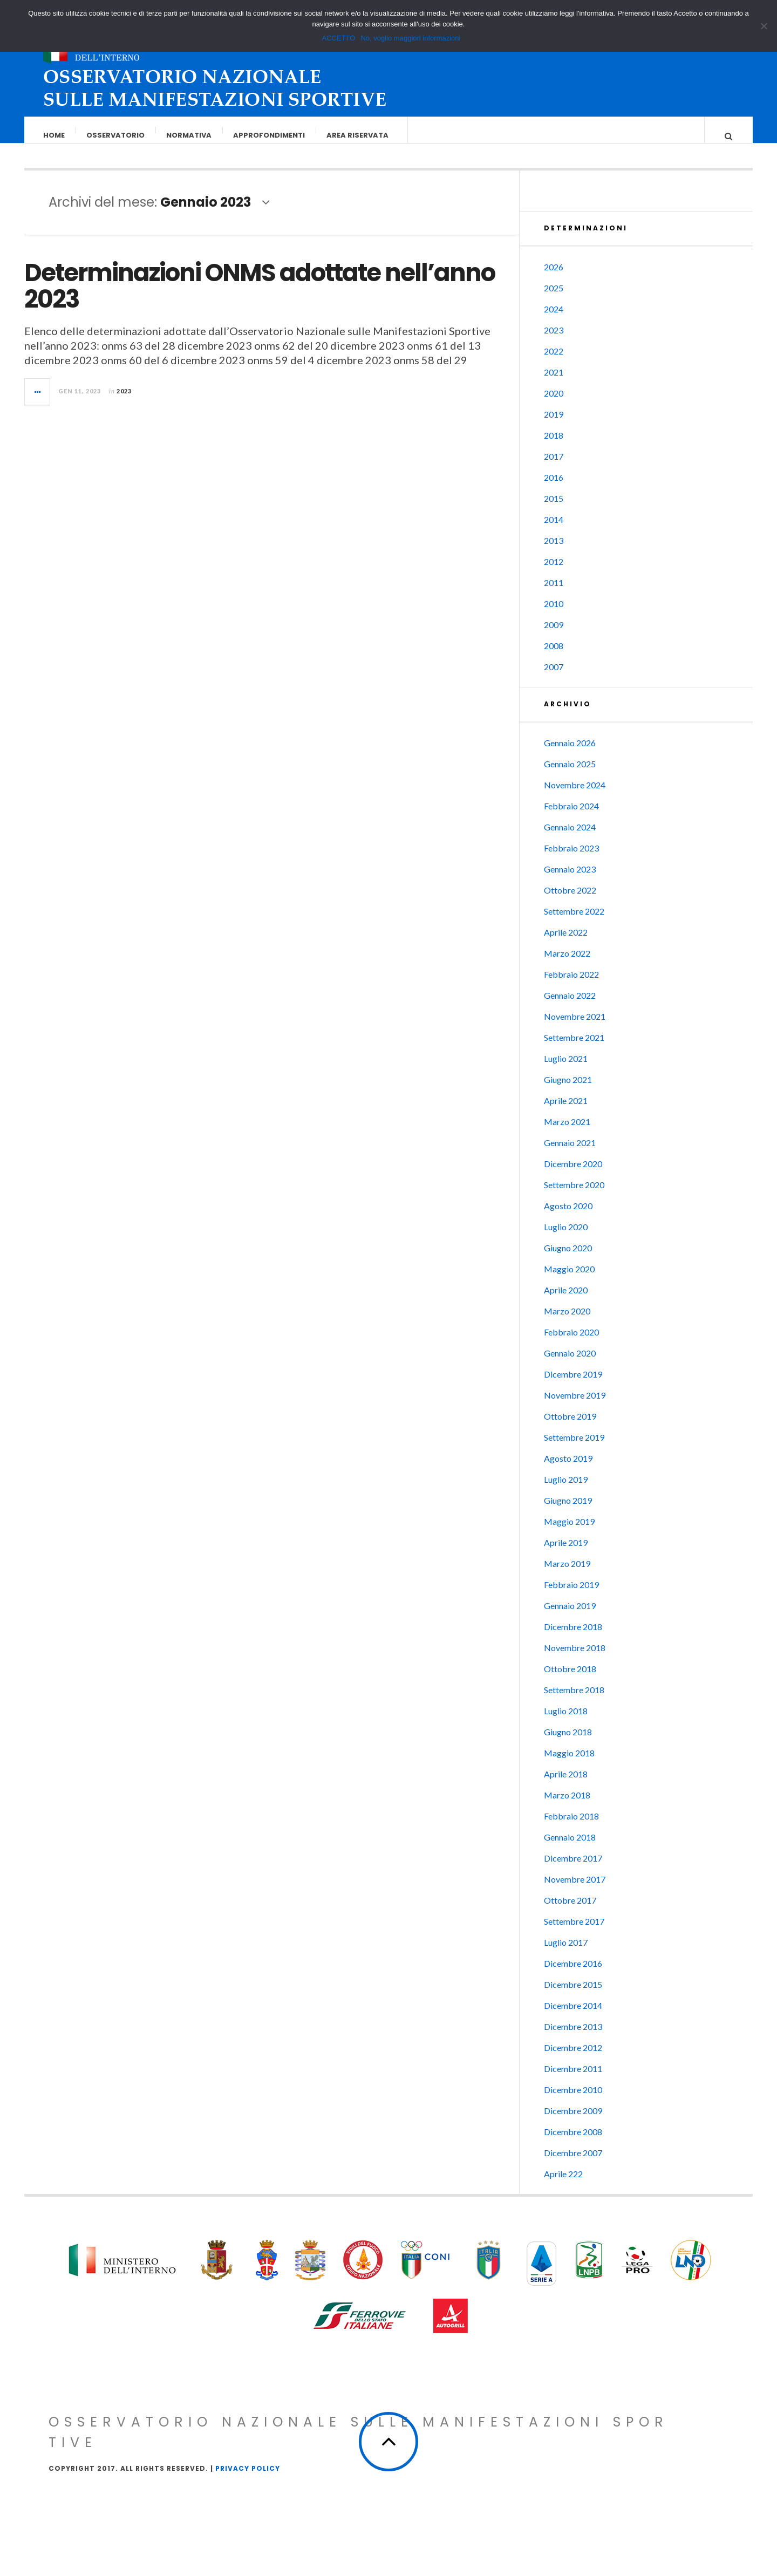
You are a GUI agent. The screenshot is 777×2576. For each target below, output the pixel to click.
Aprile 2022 (566, 943)
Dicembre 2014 (573, 2016)
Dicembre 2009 (573, 2121)
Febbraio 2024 (571, 817)
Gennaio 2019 (570, 1616)
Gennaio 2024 (570, 838)
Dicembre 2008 (573, 2142)
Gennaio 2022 (570, 1006)
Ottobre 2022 (570, 901)
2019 (553, 425)
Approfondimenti (269, 135)
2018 (553, 446)
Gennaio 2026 (570, 753)
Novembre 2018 (574, 1658)
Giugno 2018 (568, 1742)
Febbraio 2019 (571, 1595)
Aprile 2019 (566, 1553)
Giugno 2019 (568, 1511)
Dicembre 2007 (573, 2163)
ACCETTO (339, 38)
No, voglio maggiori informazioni (410, 38)
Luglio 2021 (566, 1069)
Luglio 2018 (566, 1721)
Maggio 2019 (569, 1532)
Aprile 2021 (566, 1111)
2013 (553, 551)
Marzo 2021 (567, 1132)
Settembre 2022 (574, 922)
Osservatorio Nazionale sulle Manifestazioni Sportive (359, 2443)
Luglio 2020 (566, 1237)
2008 (553, 656)
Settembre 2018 (574, 1700)
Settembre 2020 (574, 1195)
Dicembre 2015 (573, 1995)
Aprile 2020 (566, 1301)
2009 (553, 635)
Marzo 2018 (567, 1806)
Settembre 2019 (574, 1448)
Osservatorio (116, 135)
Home (54, 135)
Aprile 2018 (566, 1785)
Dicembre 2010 (573, 2100)
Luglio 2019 (566, 1490)
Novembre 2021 (574, 1027)
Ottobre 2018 (570, 1679)
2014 (553, 530)
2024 (553, 320)
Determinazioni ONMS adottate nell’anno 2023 (259, 297)
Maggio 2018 (569, 1764)
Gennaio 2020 (570, 1364)
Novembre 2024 (574, 795)
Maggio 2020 (569, 1280)
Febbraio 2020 (571, 1343)
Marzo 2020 (567, 1322)
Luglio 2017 (566, 1953)
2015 (553, 509)
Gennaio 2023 (570, 880)
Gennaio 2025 (570, 774)
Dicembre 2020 (573, 1174)
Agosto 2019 (568, 1469)
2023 (124, 401)
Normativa (189, 135)
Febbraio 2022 (571, 985)
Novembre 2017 (574, 1890)
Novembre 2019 (574, 1406)
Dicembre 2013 (573, 2037)
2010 (553, 614)
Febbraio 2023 (571, 859)
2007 (553, 677)
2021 (553, 383)
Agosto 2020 (568, 1216)
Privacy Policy (247, 2479)
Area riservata (358, 135)
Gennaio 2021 (570, 1153)
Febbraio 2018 (571, 1827)
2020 (553, 404)
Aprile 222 (563, 2184)
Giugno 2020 (568, 1258)
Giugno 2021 (568, 1090)
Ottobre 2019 (570, 1427)
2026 (553, 277)
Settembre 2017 (574, 1932)
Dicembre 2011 (573, 2079)
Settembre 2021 (574, 1048)
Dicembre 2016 (573, 1974)
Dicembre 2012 (573, 2058)
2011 (553, 593)
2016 (553, 488)
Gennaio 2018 (570, 1848)
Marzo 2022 (567, 964)
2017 (553, 467)
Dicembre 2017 (573, 1869)
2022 (553, 362)
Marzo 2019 (567, 1574)
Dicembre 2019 (573, 1385)
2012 (553, 572)
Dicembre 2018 (573, 1637)
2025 (553, 299)
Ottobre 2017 (570, 1911)
